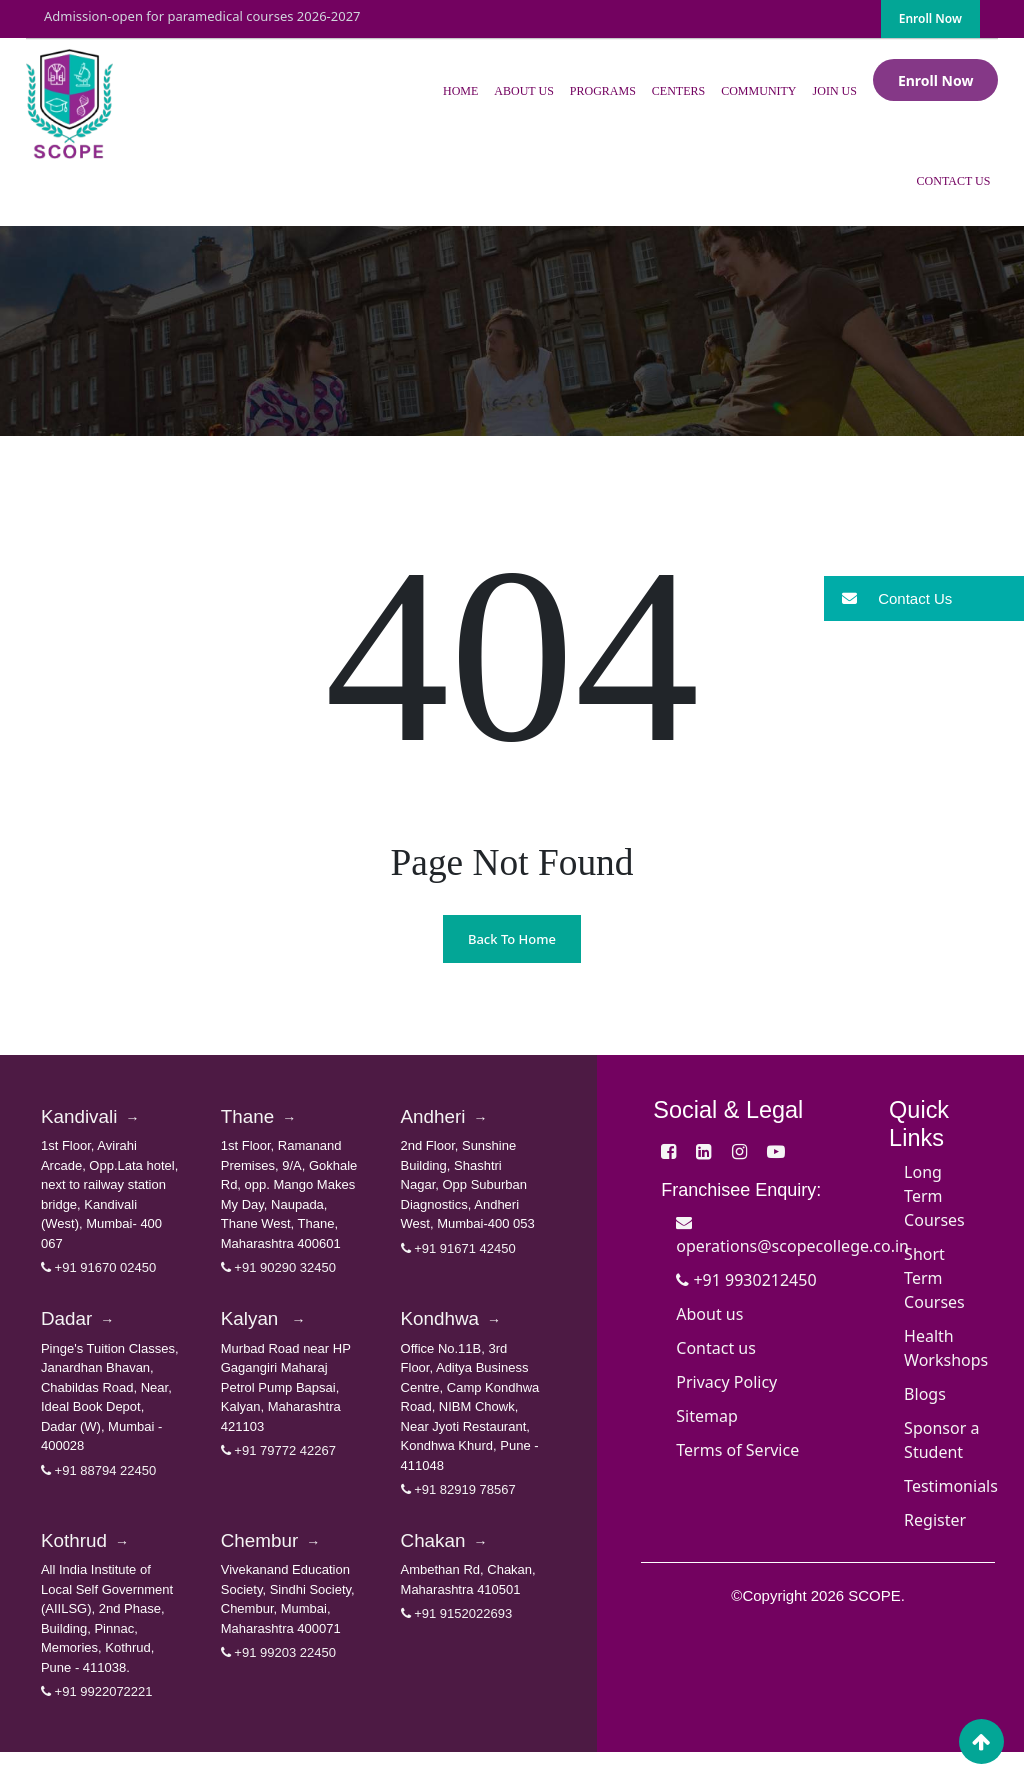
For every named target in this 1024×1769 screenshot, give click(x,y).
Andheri (452, 1120)
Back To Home (512, 939)
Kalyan (271, 1327)
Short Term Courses (934, 1278)
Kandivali (99, 1120)
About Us (523, 91)
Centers (678, 91)
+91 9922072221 (97, 1708)
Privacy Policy (726, 1382)
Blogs (925, 1394)
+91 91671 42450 (458, 1253)
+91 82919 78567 (458, 1500)
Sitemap (707, 1416)
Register (935, 1520)
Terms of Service (737, 1450)
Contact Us (954, 181)
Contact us (716, 1348)
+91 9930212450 (746, 1280)
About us (709, 1314)
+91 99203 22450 (278, 1669)
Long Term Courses (934, 1196)
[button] (924, 598)
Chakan (452, 1555)
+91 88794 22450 (98, 1481)
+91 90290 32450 (278, 1273)
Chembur (280, 1555)
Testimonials (951, 1486)
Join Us (835, 91)
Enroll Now (930, 18)
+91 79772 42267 (278, 1461)
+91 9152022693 (457, 1630)
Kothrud (93, 1555)
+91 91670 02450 (98, 1273)
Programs (603, 91)
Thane (265, 1120)
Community (758, 91)
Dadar (84, 1327)
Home (460, 91)
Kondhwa (461, 1327)
